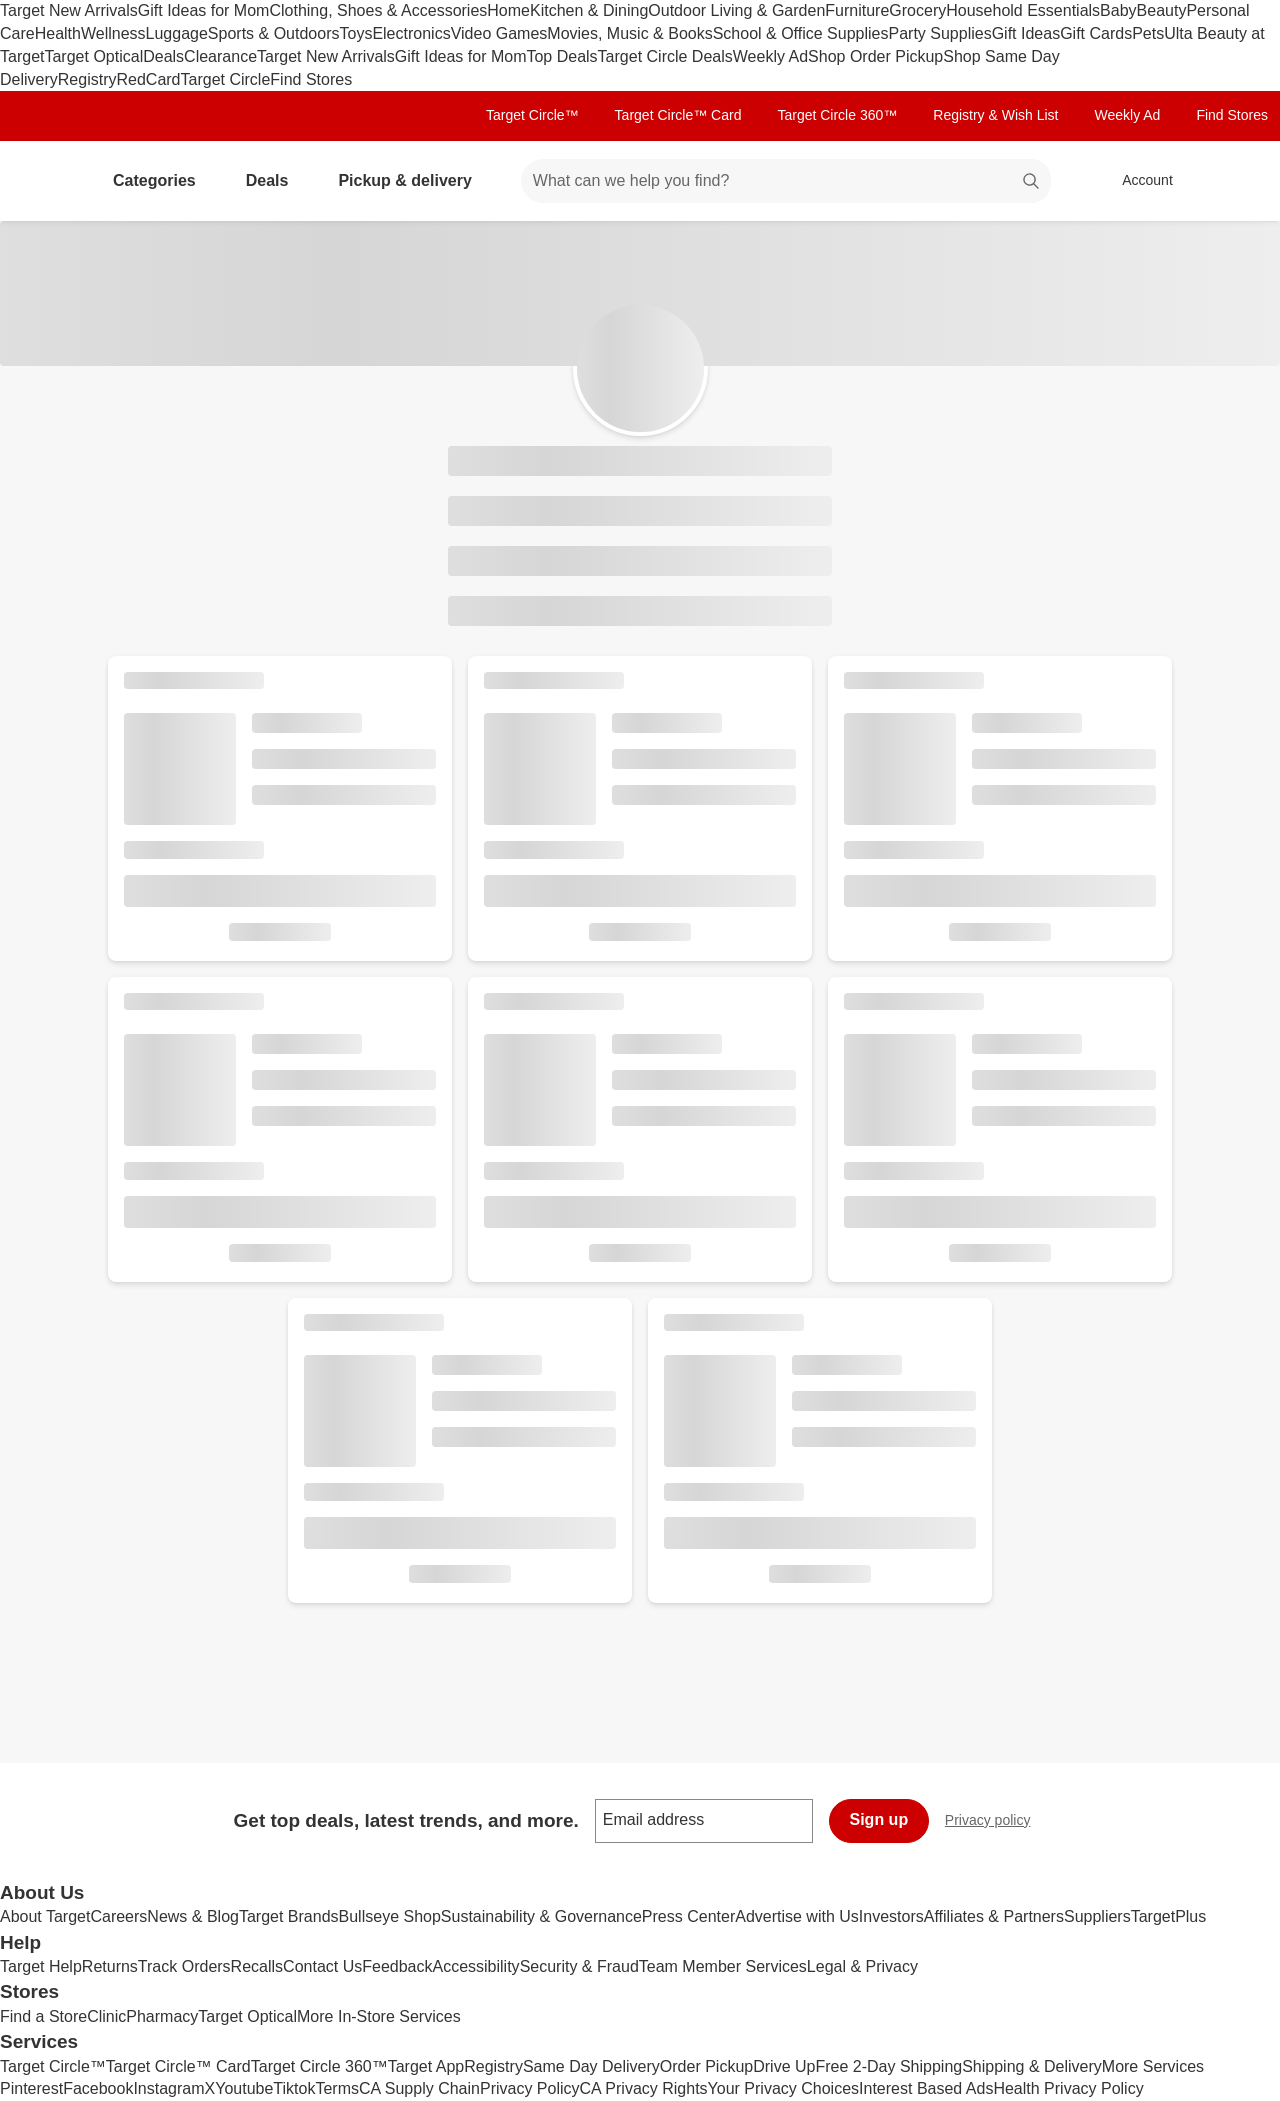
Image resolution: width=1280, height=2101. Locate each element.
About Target (45, 1916)
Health (58, 33)
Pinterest (31, 2088)
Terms (337, 2088)
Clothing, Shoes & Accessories (378, 10)
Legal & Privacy (862, 1966)
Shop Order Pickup (875, 56)
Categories (162, 180)
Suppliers (1097, 1916)
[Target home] (44, 181)
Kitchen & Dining (589, 10)
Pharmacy (162, 2016)
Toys (355, 33)
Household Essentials (1023, 10)
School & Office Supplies (801, 33)
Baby (1118, 10)
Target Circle (226, 79)
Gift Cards (1096, 33)
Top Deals (561, 56)
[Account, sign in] (1137, 181)
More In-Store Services (379, 2016)
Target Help (41, 1966)
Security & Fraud (579, 1966)
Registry (87, 79)
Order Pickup (706, 2066)
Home (508, 10)
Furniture (857, 10)
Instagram (168, 2088)
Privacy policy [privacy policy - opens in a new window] (996, 1822)
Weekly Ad (770, 56)
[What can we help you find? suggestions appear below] (786, 181)
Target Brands (289, 1916)
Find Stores (311, 79)
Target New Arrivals (69, 10)
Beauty (1162, 10)
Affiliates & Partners (994, 1916)
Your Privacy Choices (783, 2088)
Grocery (917, 10)
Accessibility (475, 1966)
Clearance (220, 56)
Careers (118, 1916)
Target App (426, 2066)
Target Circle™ (532, 115)
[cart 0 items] (1238, 181)
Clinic (106, 2016)
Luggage (177, 33)
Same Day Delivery (591, 2066)
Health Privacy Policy (1068, 2088)
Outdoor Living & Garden (736, 10)
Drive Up (784, 2066)
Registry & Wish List (995, 115)
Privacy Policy (530, 2088)
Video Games (499, 33)
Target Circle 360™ (837, 115)
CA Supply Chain (419, 2088)
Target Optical (93, 56)
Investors (891, 1916)
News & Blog (193, 1916)
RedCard (148, 79)
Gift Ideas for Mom (204, 10)
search (1032, 182)
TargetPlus (1169, 1916)
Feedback (397, 1966)
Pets (1148, 33)
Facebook (98, 2088)
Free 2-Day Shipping (888, 2066)
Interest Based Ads (926, 2088)
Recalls (257, 1966)
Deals (163, 56)
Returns (110, 1966)
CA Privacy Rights (644, 2088)
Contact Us (322, 1966)
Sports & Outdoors (274, 33)
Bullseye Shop (390, 1916)
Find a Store (43, 2016)
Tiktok (294, 2088)
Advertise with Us (797, 1916)
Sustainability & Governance (541, 1916)
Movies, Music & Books (629, 33)
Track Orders (184, 1966)
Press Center (688, 1916)
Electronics (411, 33)
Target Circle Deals (665, 56)
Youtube (244, 2088)
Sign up (879, 1819)
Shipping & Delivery (1032, 2066)
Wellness (113, 33)
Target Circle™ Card (678, 115)
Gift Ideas (1026, 33)
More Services (1153, 2066)
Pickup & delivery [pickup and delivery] (412, 180)
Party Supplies (940, 33)
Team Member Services (723, 1966)
